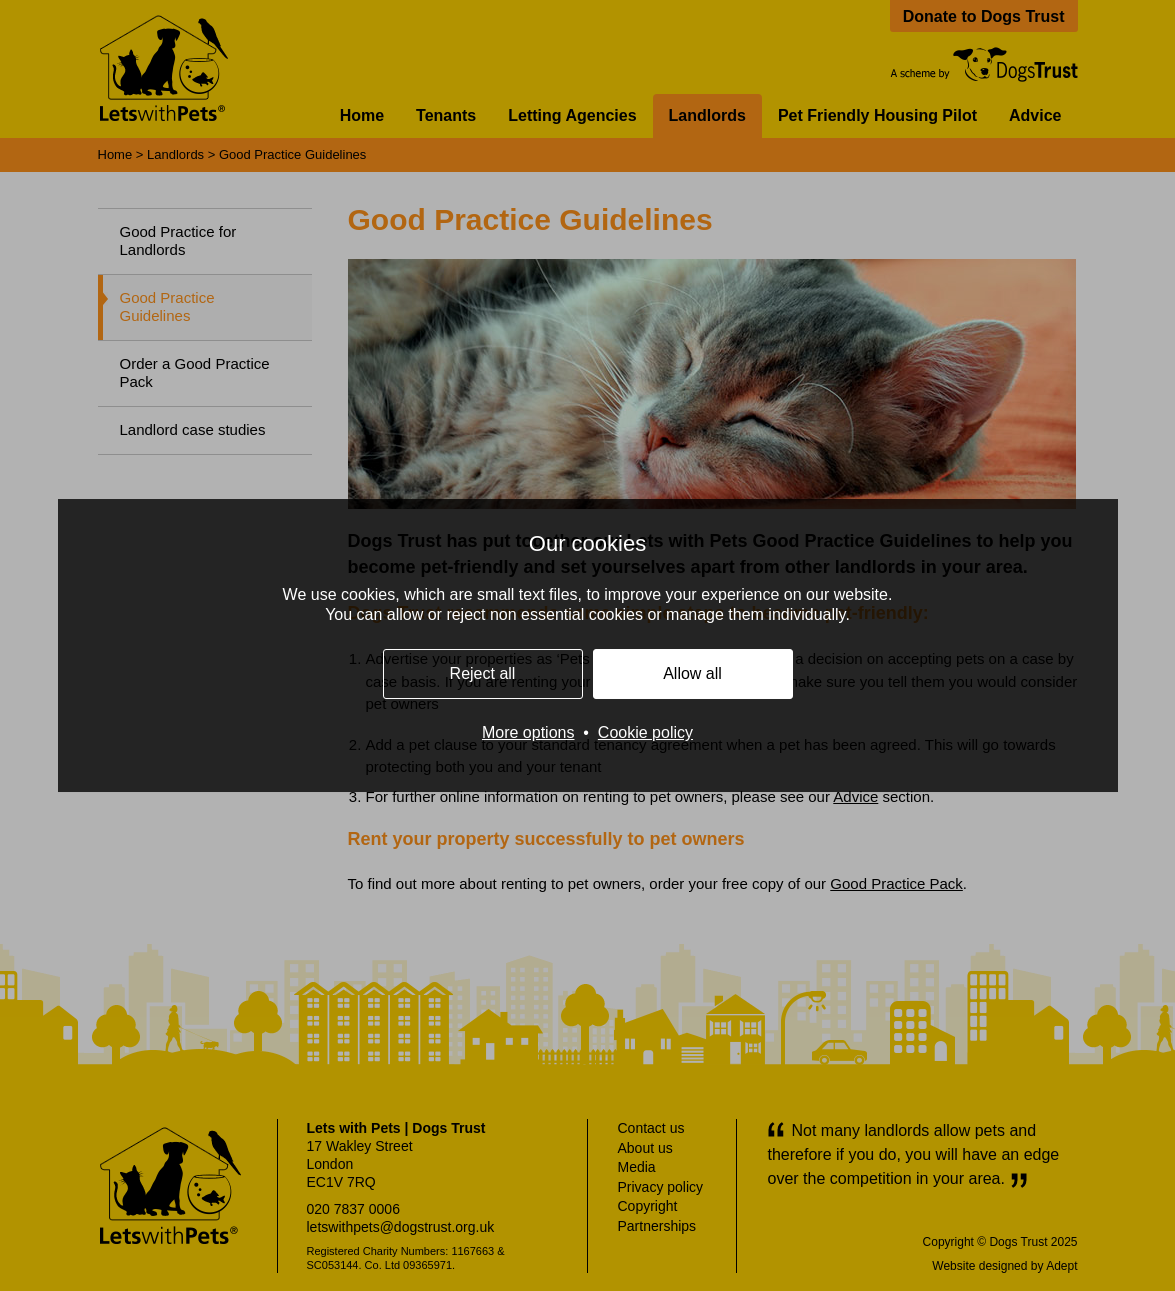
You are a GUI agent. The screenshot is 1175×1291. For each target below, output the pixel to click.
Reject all (483, 673)
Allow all (692, 673)
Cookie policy (645, 732)
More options (528, 732)
